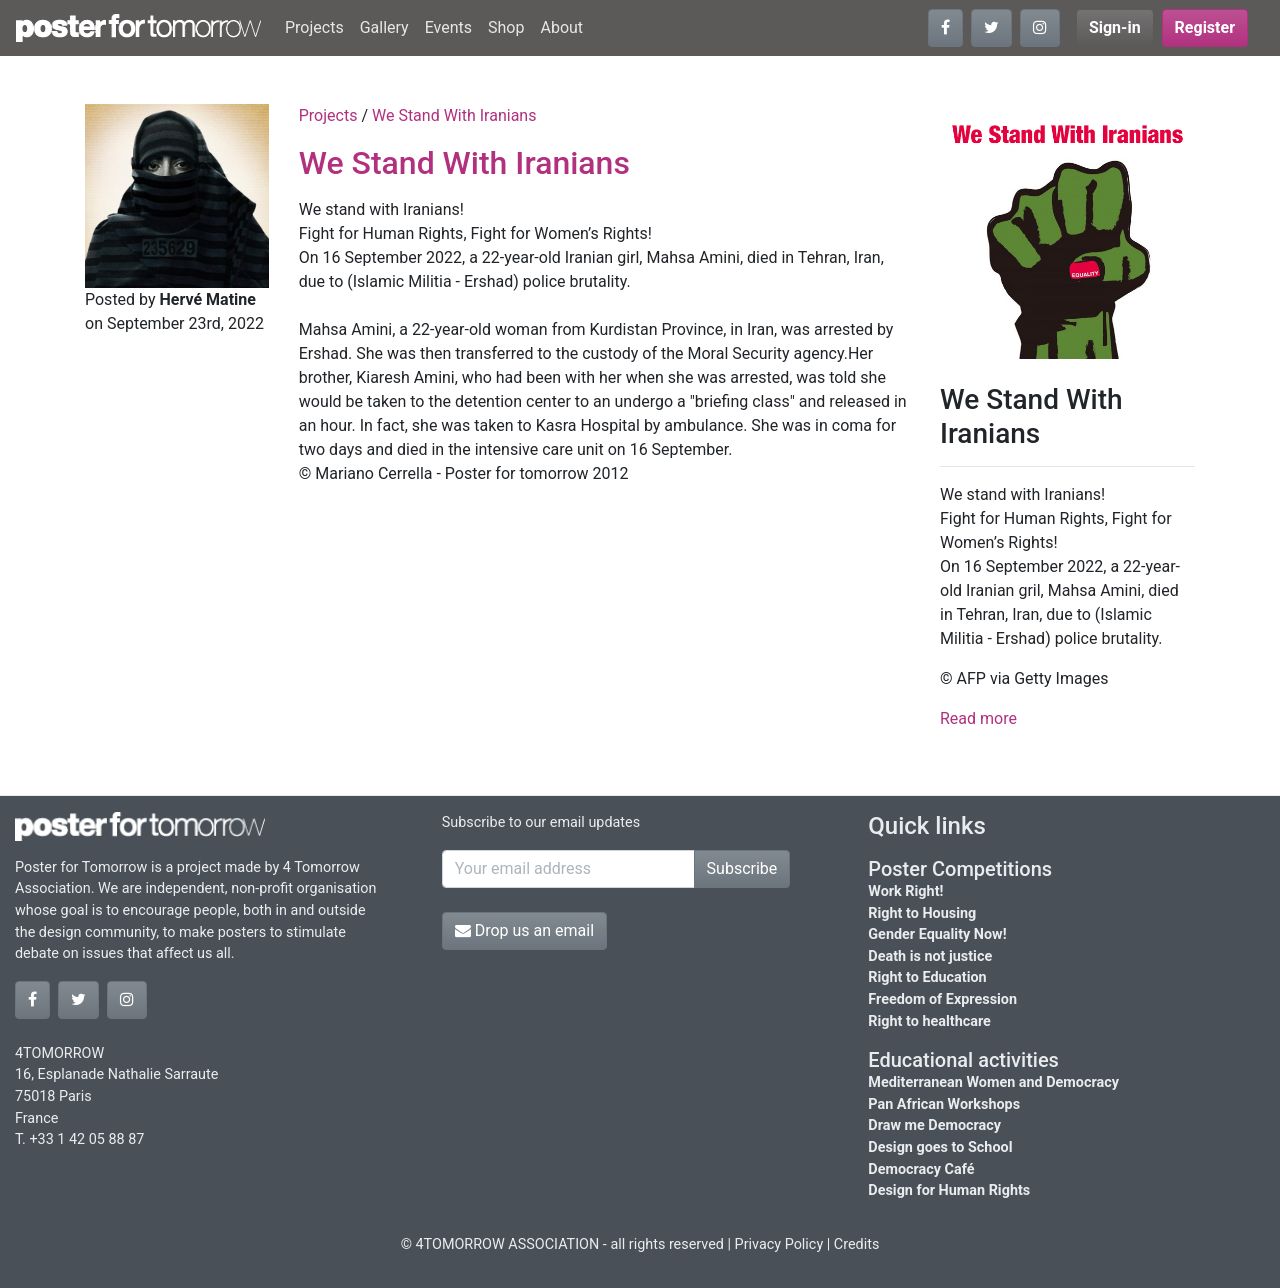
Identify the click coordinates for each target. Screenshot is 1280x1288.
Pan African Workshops (944, 1104)
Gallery (384, 27)
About (561, 27)
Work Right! (905, 891)
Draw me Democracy (934, 1125)
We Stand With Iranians (454, 115)
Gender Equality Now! (937, 934)
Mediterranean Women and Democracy (993, 1082)
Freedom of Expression (942, 999)
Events (448, 27)
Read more (978, 718)
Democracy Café (921, 1169)
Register (1205, 27)
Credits (857, 1244)
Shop (506, 27)
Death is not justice (930, 956)
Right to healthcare (929, 1021)
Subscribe (742, 868)
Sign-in (1115, 27)
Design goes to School (940, 1147)
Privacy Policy (779, 1244)
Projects (314, 27)
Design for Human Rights (949, 1190)
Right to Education (927, 977)
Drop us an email (524, 930)
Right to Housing (922, 913)
